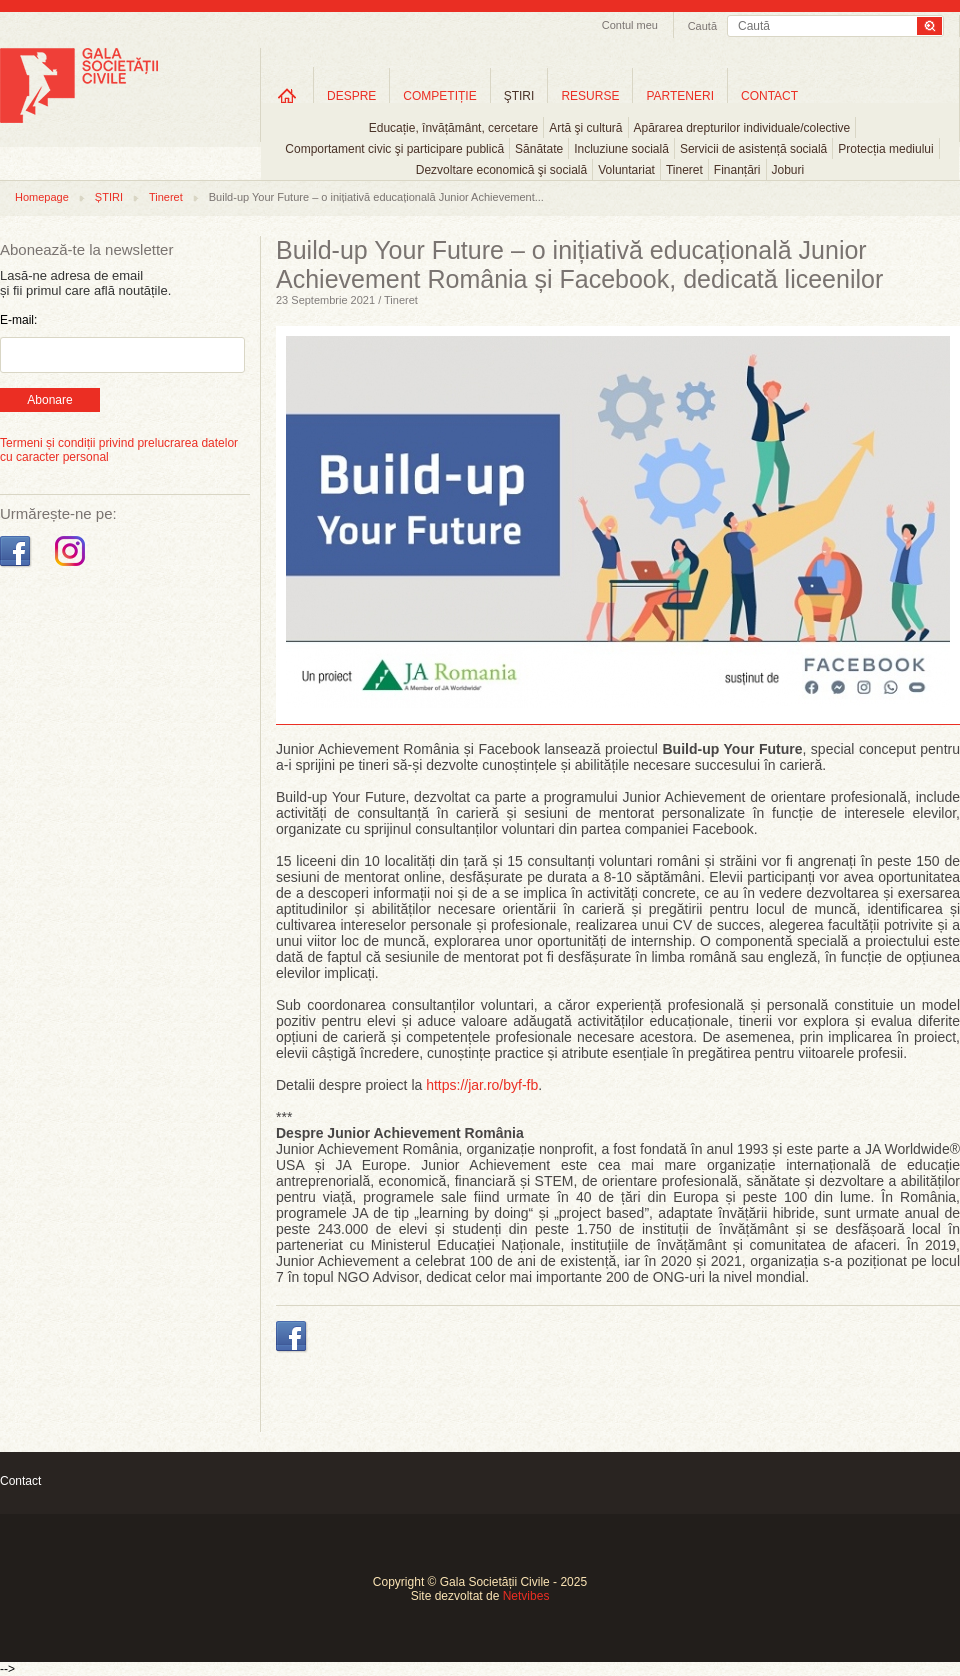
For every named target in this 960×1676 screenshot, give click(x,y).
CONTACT (769, 96)
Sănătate (539, 149)
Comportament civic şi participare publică (394, 149)
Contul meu (630, 25)
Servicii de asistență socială (753, 149)
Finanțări (737, 170)
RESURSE (590, 96)
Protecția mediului (885, 149)
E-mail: (18, 320)
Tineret (684, 170)
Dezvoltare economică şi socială (501, 170)
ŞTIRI (519, 96)
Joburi (788, 170)
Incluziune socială (621, 149)
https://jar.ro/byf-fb (482, 1085)
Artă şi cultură (585, 128)
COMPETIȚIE (439, 96)
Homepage (42, 197)
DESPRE (351, 96)
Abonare (49, 400)
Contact (20, 1481)
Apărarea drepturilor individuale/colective (742, 128)
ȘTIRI (109, 197)
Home (287, 95)
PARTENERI (680, 96)
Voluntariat (626, 170)
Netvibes (526, 1596)
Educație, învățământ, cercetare (453, 128)
